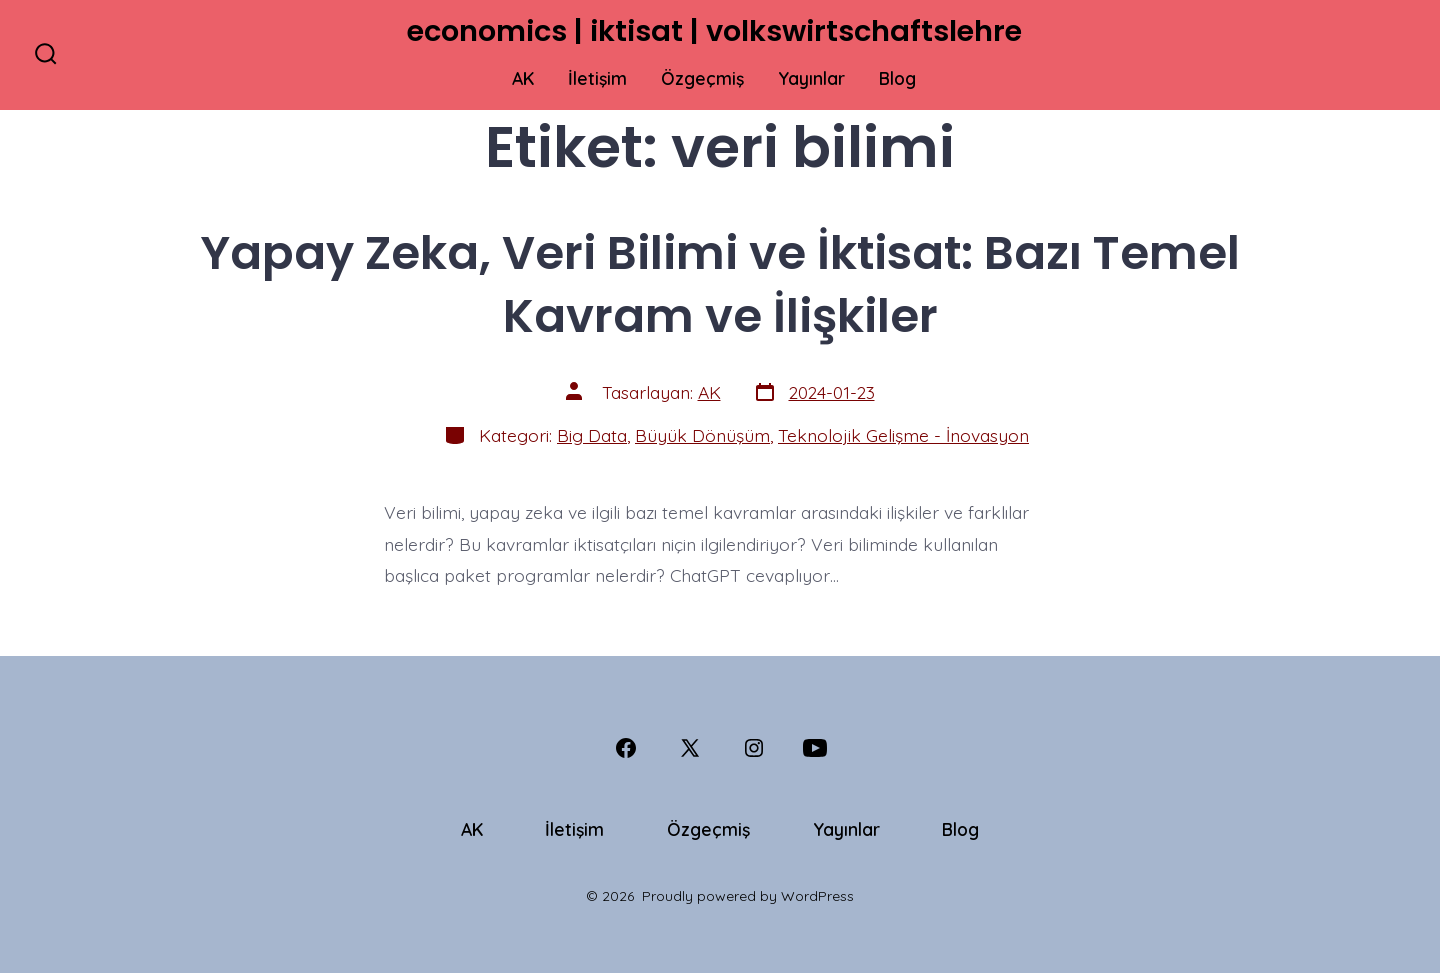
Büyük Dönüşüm (702, 435)
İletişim (597, 78)
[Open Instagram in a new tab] (754, 748)
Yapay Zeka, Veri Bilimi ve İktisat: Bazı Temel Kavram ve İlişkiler (720, 284)
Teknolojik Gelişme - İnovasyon (903, 435)
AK (523, 78)
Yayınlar (811, 78)
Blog (897, 78)
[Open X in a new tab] (690, 748)
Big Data (592, 435)
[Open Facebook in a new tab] (626, 748)
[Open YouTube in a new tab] (815, 748)
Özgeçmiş (702, 78)
